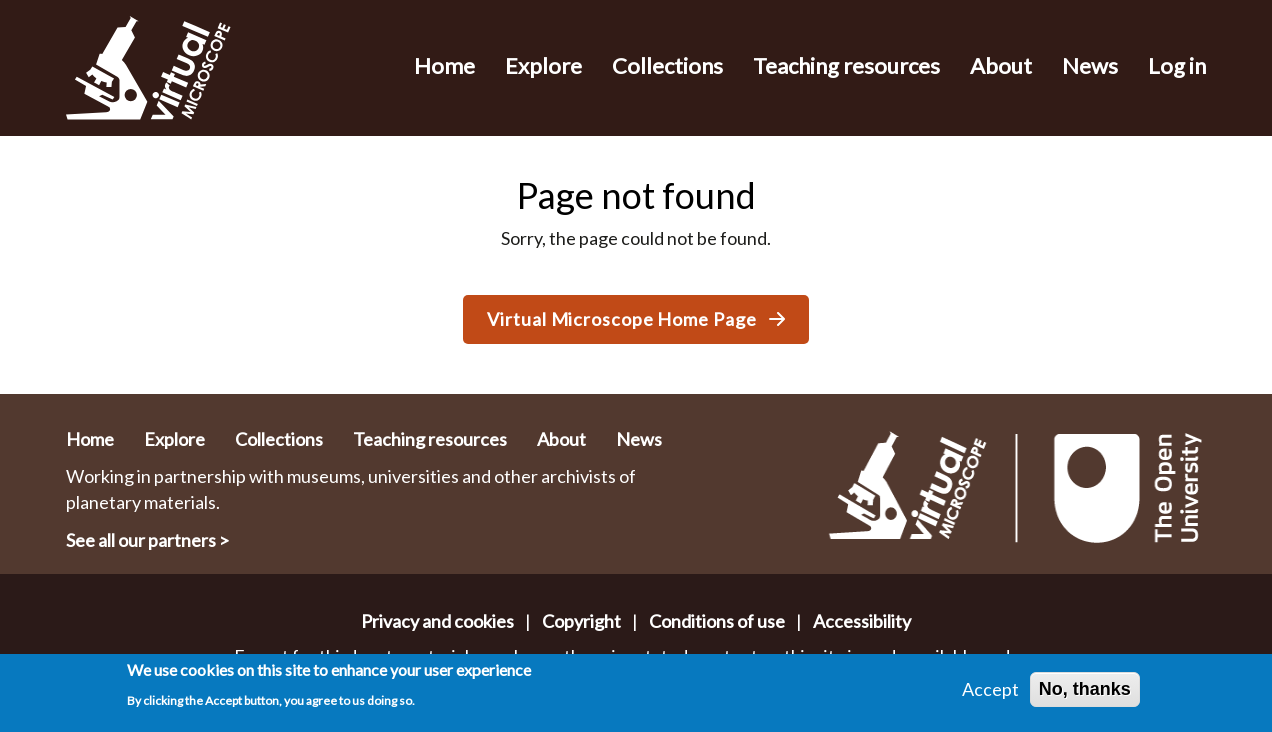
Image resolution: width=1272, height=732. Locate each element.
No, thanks (1085, 689)
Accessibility (862, 621)
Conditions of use (717, 621)
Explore (543, 65)
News (1090, 65)
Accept (990, 689)
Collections (667, 65)
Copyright (581, 621)
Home (444, 65)
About (1001, 65)
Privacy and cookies (437, 621)
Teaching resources (846, 65)
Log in (1177, 65)
